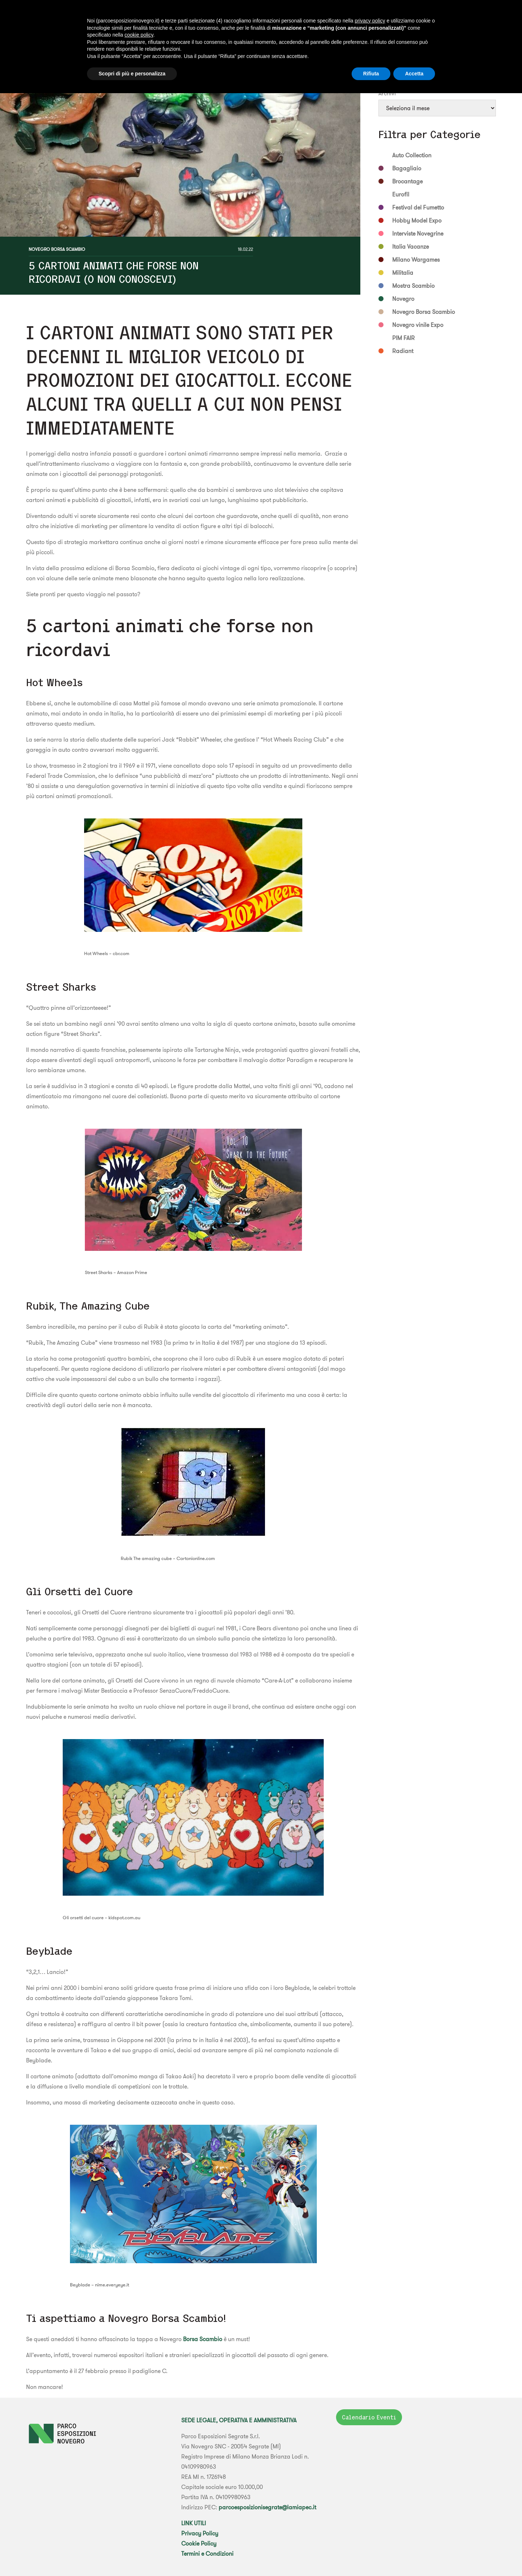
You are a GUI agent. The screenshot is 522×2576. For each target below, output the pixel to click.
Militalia (402, 272)
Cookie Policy (198, 2543)
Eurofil (400, 194)
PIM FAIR (403, 337)
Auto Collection (411, 155)
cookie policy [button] (139, 35)
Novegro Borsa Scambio (57, 249)
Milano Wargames (416, 259)
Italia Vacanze (410, 246)
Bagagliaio (406, 168)
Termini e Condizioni (207, 2553)
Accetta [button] (414, 73)
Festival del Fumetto (418, 207)
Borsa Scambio (202, 2339)
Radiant (402, 350)
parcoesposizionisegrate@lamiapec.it (267, 2507)
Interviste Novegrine (417, 233)
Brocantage (407, 181)
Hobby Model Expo (417, 220)
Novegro (403, 298)
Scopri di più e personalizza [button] (132, 73)
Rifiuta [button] (371, 73)
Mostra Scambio (413, 285)
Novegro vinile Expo (417, 324)
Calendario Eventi (369, 2417)
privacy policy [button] (370, 21)
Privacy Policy (199, 2533)
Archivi (387, 93)
